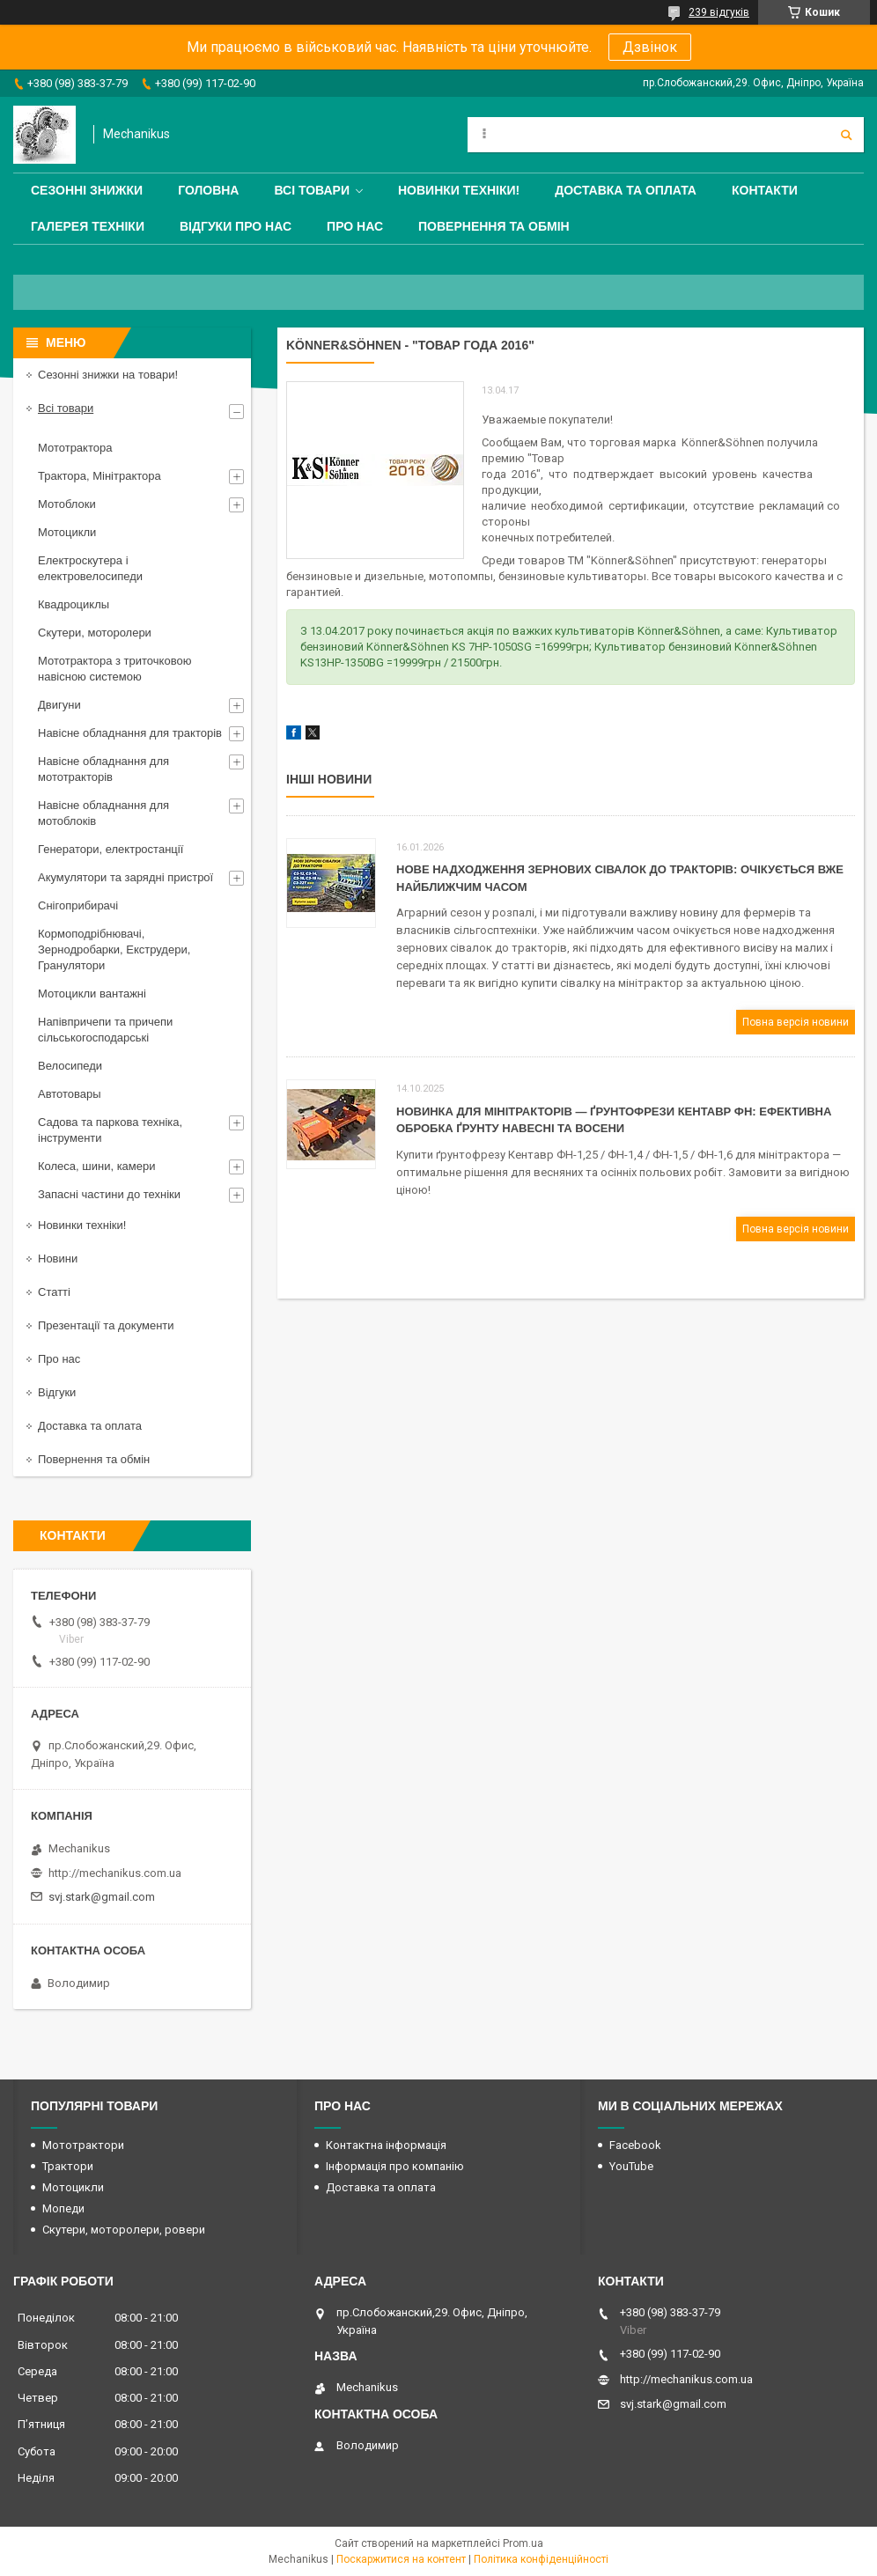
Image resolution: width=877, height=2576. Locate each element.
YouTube (631, 2166)
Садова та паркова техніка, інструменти (110, 1129)
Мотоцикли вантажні (92, 993)
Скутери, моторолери (94, 632)
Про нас (355, 226)
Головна (208, 190)
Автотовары (69, 1093)
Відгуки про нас (235, 226)
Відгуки (57, 1392)
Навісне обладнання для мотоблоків (103, 813)
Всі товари (311, 190)
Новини (57, 1258)
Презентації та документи (106, 1325)
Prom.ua (523, 2543)
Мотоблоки (67, 504)
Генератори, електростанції (110, 849)
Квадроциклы (73, 604)
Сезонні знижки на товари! (108, 374)
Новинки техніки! (459, 190)
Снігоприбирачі (78, 905)
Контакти (765, 190)
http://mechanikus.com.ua (114, 1873)
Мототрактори (83, 2145)
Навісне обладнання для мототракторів (103, 769)
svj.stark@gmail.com (101, 1896)
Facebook (635, 2145)
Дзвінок (650, 47)
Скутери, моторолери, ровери (123, 2229)
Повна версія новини (795, 1022)
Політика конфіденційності (541, 2559)
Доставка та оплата (625, 190)
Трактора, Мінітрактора (99, 475)
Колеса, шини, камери (97, 1166)
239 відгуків (719, 12)
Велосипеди (70, 1065)
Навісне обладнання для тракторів (130, 733)
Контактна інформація (386, 2145)
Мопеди (63, 2208)
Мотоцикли (67, 532)
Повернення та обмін (494, 226)
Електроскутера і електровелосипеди (90, 568)
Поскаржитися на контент (401, 2559)
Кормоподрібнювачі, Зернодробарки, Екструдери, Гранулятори (114, 949)
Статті (54, 1292)
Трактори (67, 2166)
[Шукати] (846, 134)
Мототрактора (75, 447)
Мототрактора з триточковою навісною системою (114, 668)
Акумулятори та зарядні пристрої (125, 877)
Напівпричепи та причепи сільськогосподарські (105, 1029)
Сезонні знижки (87, 190)
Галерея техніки (87, 226)
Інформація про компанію (395, 2166)
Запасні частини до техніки (109, 1194)
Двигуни (59, 704)
